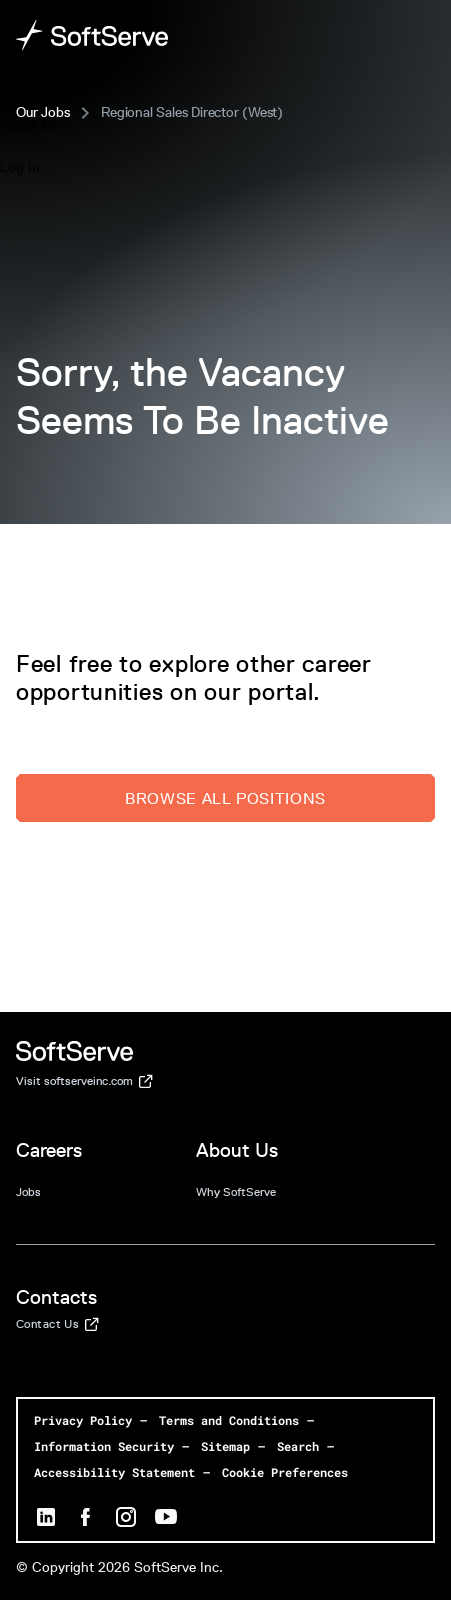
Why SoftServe (236, 1192)
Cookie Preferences (285, 1472)
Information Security (104, 1446)
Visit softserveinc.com (84, 1082)
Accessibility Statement (114, 1472)
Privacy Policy (83, 1420)
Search (298, 1446)
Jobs (28, 1192)
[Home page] (92, 35)
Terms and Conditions (229, 1420)
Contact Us (57, 1325)
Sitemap (225, 1446)
